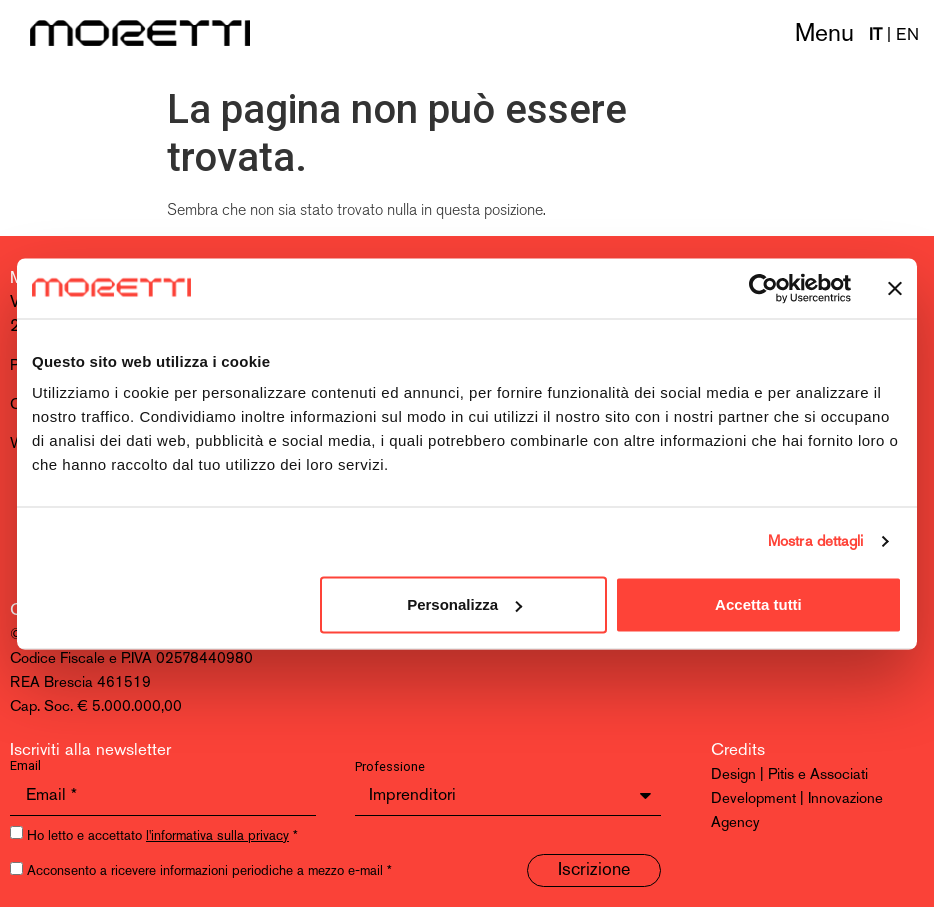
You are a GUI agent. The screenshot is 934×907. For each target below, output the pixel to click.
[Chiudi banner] (895, 288)
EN (907, 35)
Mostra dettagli (816, 541)
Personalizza (464, 604)
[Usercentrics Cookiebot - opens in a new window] (763, 288)
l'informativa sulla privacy (217, 836)
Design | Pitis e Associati (789, 775)
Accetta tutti (758, 604)
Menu (824, 34)
